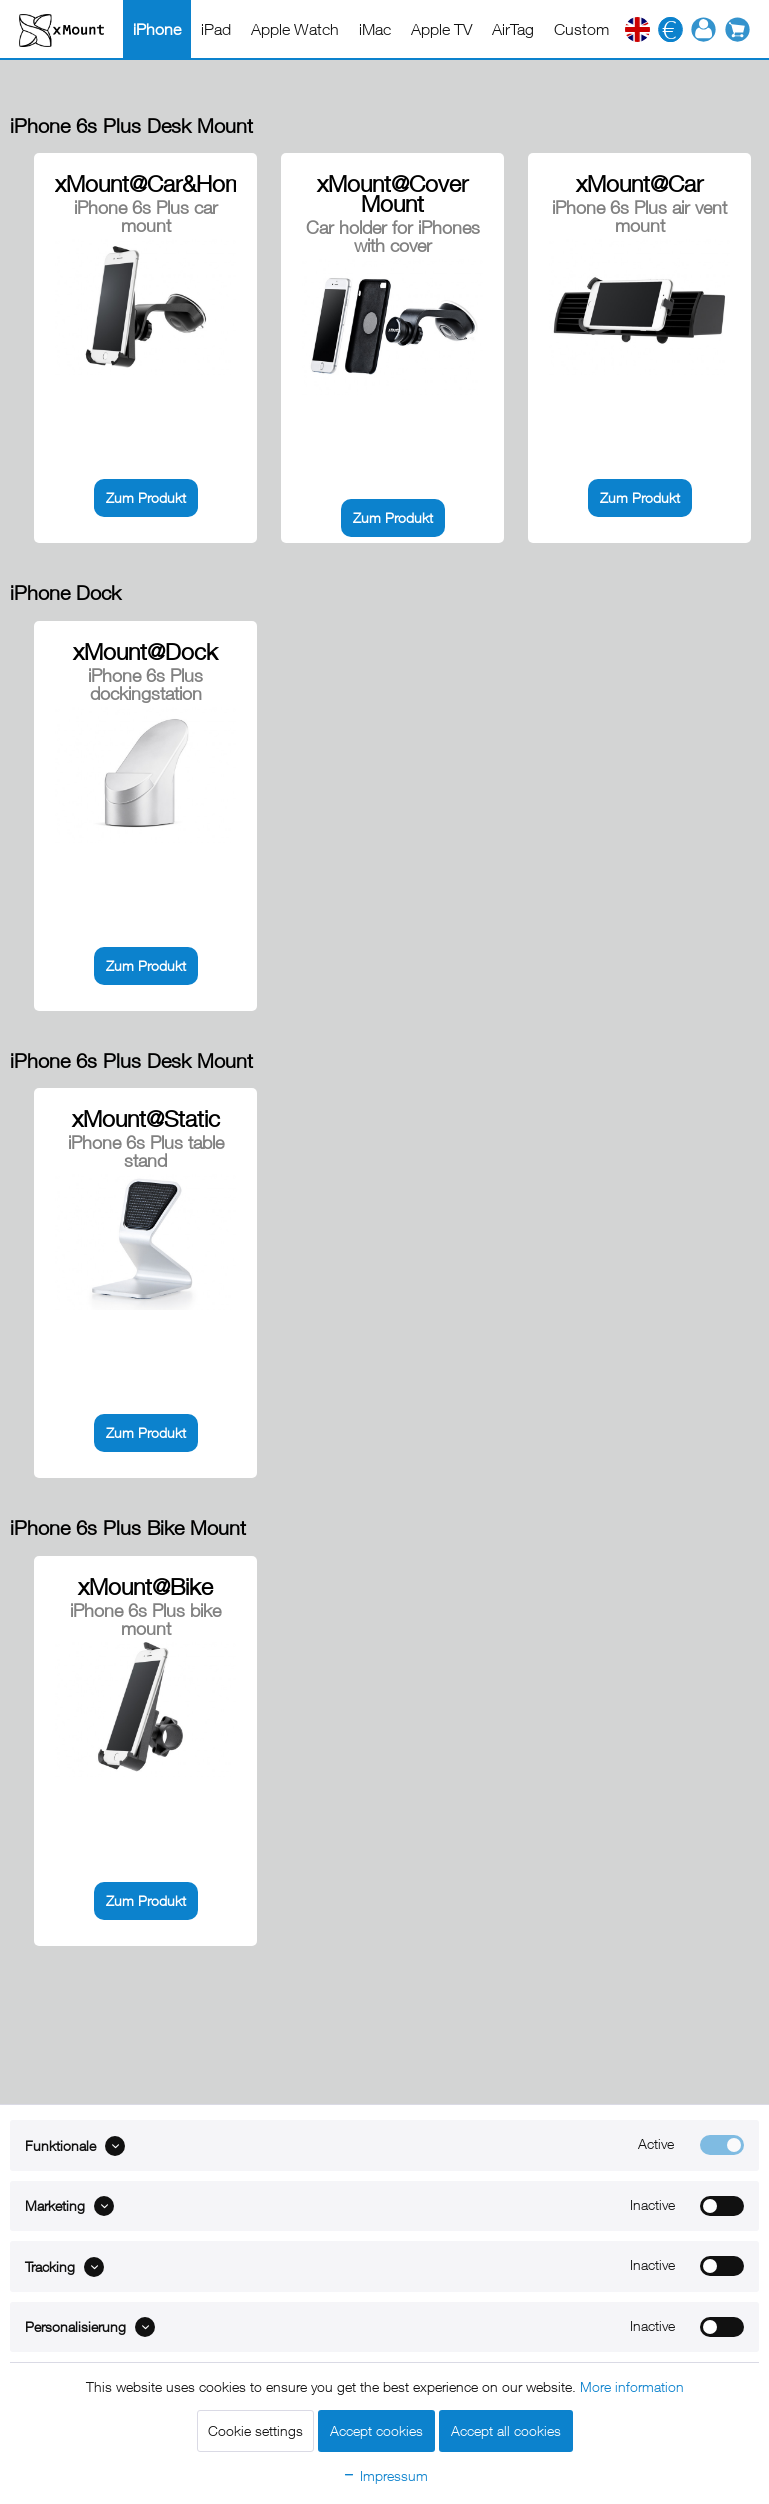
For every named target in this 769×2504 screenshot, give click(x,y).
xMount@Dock (145, 652)
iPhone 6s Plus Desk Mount (131, 125)
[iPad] (216, 29)
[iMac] (375, 29)
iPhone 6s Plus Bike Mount (128, 1527)
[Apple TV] (441, 29)
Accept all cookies (506, 2430)
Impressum (385, 2475)
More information (632, 2386)
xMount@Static (146, 1119)
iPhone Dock (65, 592)
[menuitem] (157, 29)
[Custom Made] (602, 29)
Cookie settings (255, 2430)
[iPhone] (157, 29)
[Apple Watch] (295, 29)
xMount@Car (639, 184)
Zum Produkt (146, 497)
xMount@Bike (145, 1587)
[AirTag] (513, 29)
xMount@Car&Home (145, 184)
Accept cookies (376, 2430)
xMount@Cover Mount (392, 194)
